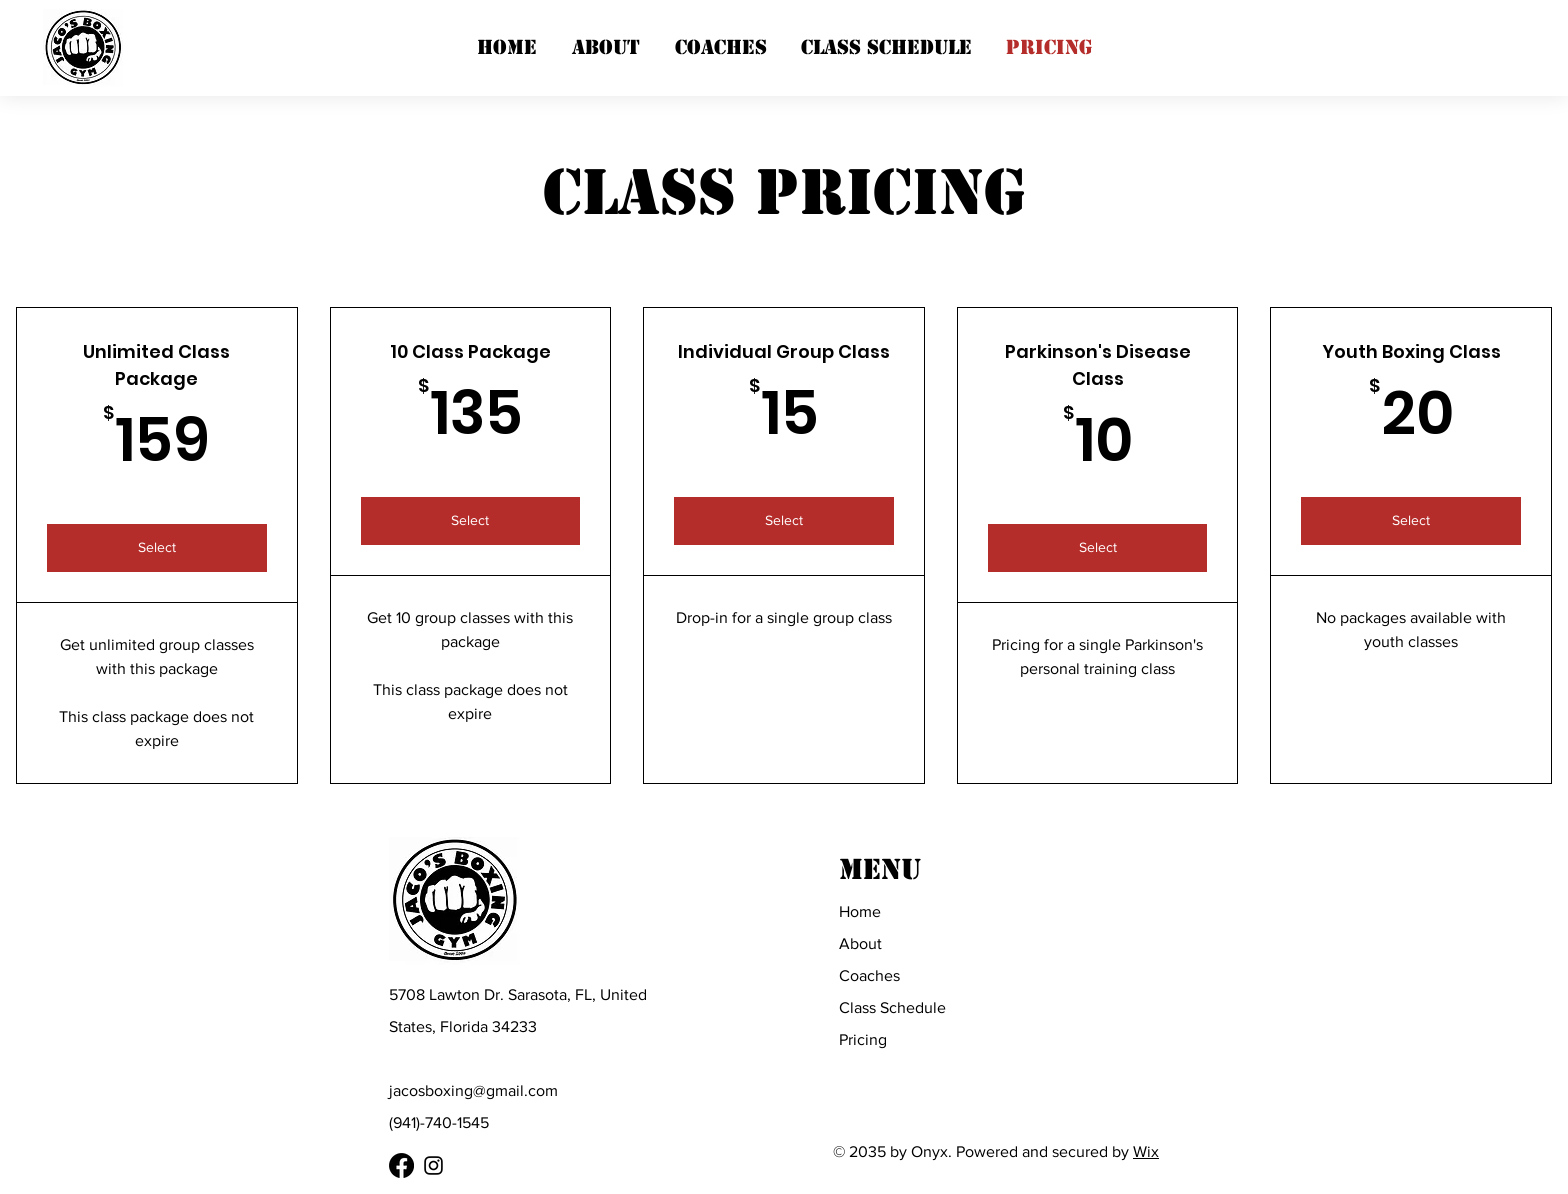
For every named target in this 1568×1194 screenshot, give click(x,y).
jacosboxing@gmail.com (473, 1090)
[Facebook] (401, 1165)
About (860, 943)
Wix (1146, 1151)
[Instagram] (433, 1165)
